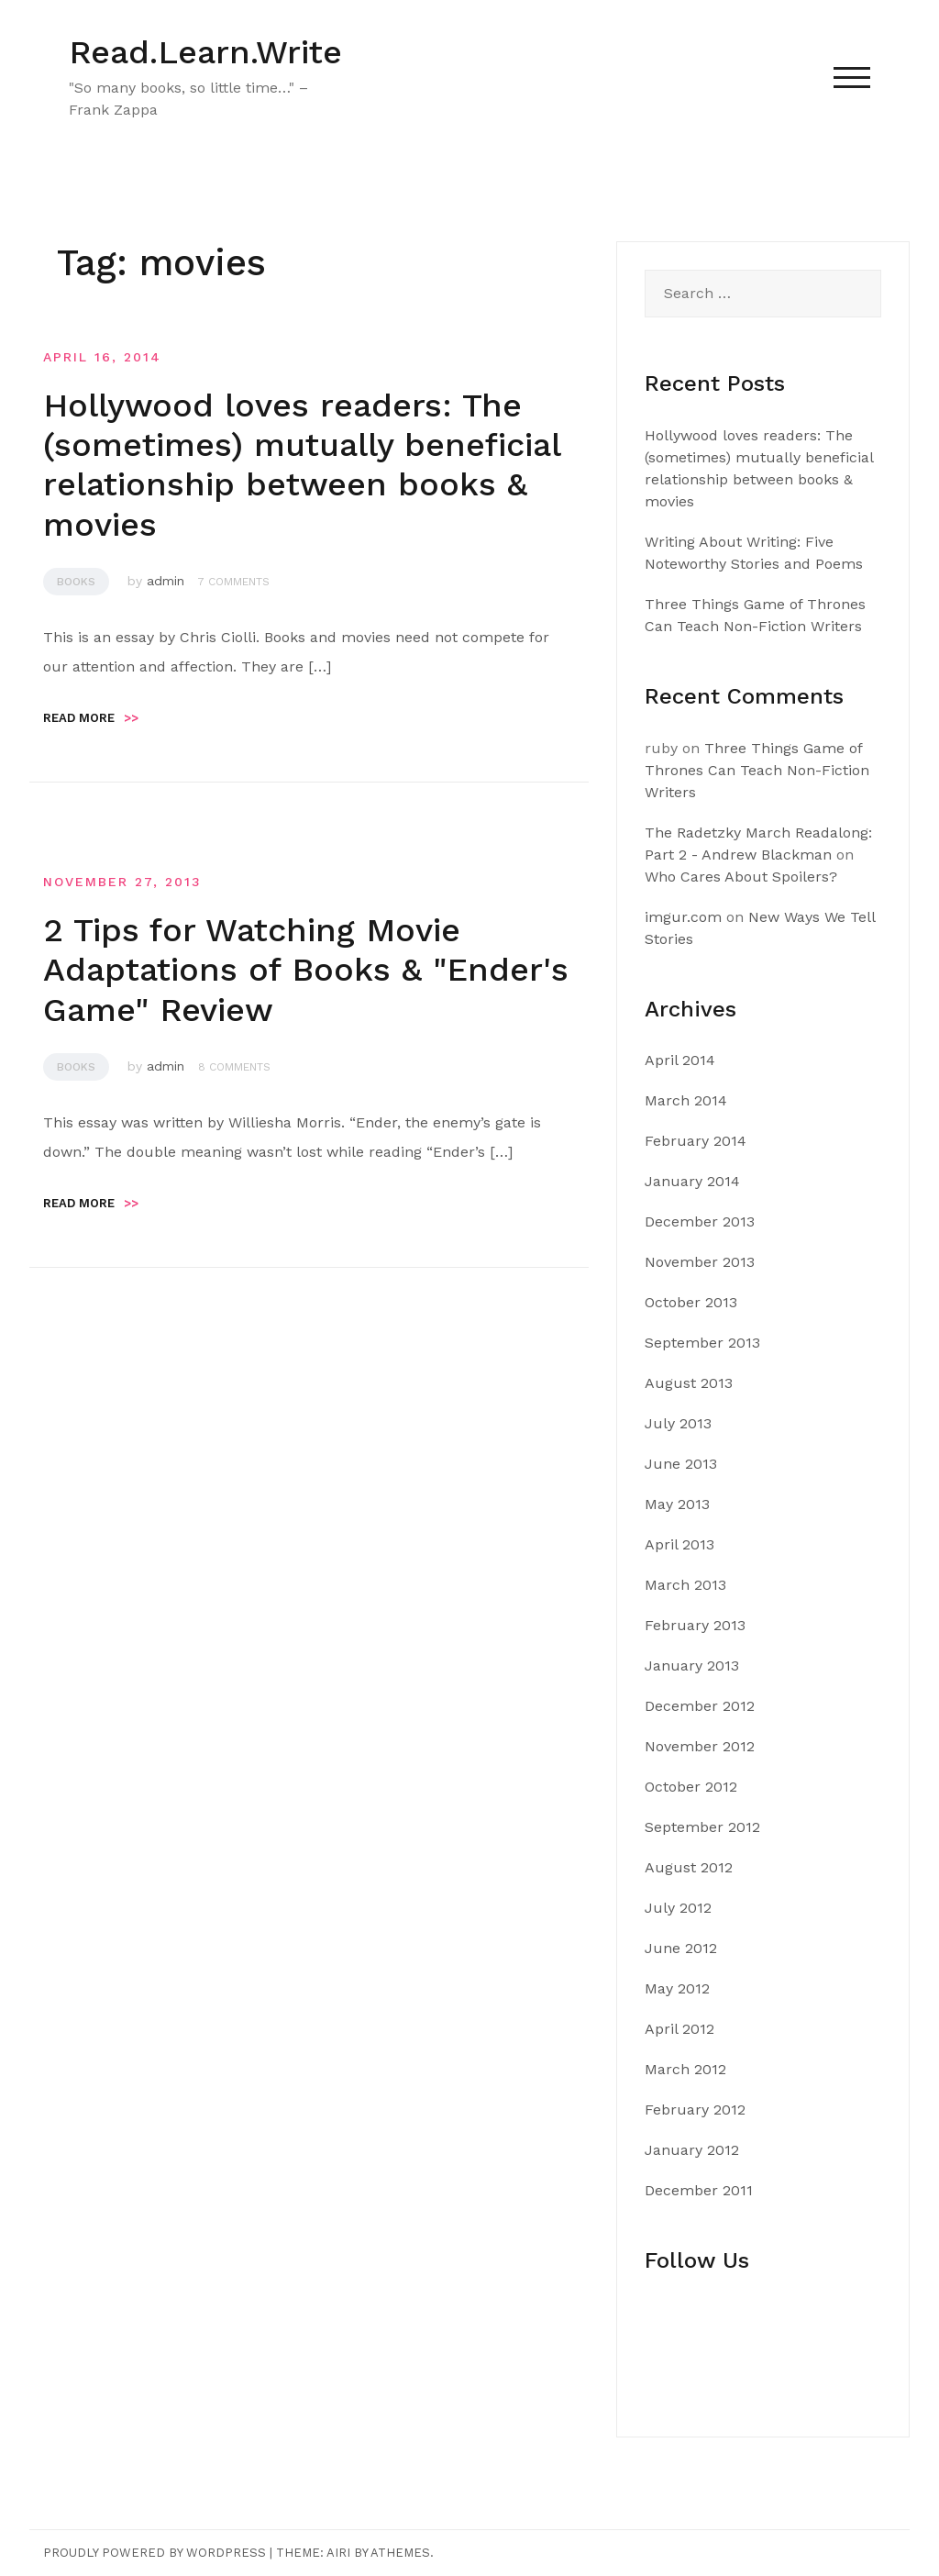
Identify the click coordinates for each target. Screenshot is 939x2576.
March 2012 (685, 2069)
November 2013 (700, 1262)
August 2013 (689, 1383)
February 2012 (695, 2109)
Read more (90, 718)
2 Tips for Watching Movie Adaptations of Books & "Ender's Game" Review (306, 969)
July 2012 (678, 1907)
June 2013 (681, 1463)
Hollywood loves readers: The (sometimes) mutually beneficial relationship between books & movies (301, 465)
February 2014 (695, 1140)
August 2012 (689, 1867)
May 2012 (677, 1988)
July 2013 (678, 1423)
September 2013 (702, 1342)
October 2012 (691, 1786)
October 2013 (691, 1302)
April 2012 (679, 2028)
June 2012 (681, 1948)
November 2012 (700, 1746)
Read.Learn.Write (205, 52)
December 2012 (700, 1706)
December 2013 (700, 1221)
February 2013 (695, 1625)
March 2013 (685, 1584)
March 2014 (686, 1100)
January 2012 (692, 2150)
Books (76, 581)
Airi (338, 2552)
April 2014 (680, 1060)
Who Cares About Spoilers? (741, 876)
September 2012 (702, 1827)
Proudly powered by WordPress (154, 2552)
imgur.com (683, 917)
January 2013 (692, 1665)
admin (165, 580)
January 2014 (692, 1181)
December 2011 (699, 2190)
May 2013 (677, 1504)
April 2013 (679, 1544)
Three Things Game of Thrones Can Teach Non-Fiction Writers (757, 770)
